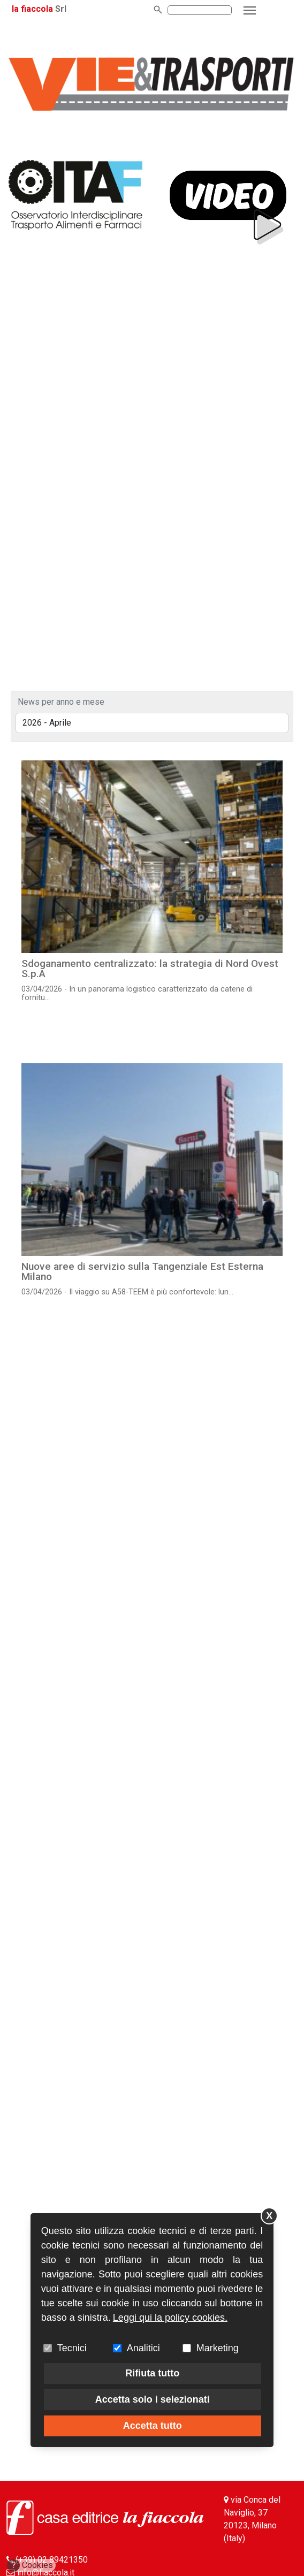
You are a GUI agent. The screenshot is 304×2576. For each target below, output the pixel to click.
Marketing (217, 2348)
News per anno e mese (61, 702)
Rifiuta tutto (152, 2373)
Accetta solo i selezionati (152, 2399)
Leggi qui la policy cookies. (170, 2317)
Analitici (143, 2348)
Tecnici (72, 2348)
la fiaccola (32, 9)
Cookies (30, 2565)
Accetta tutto (152, 2425)
